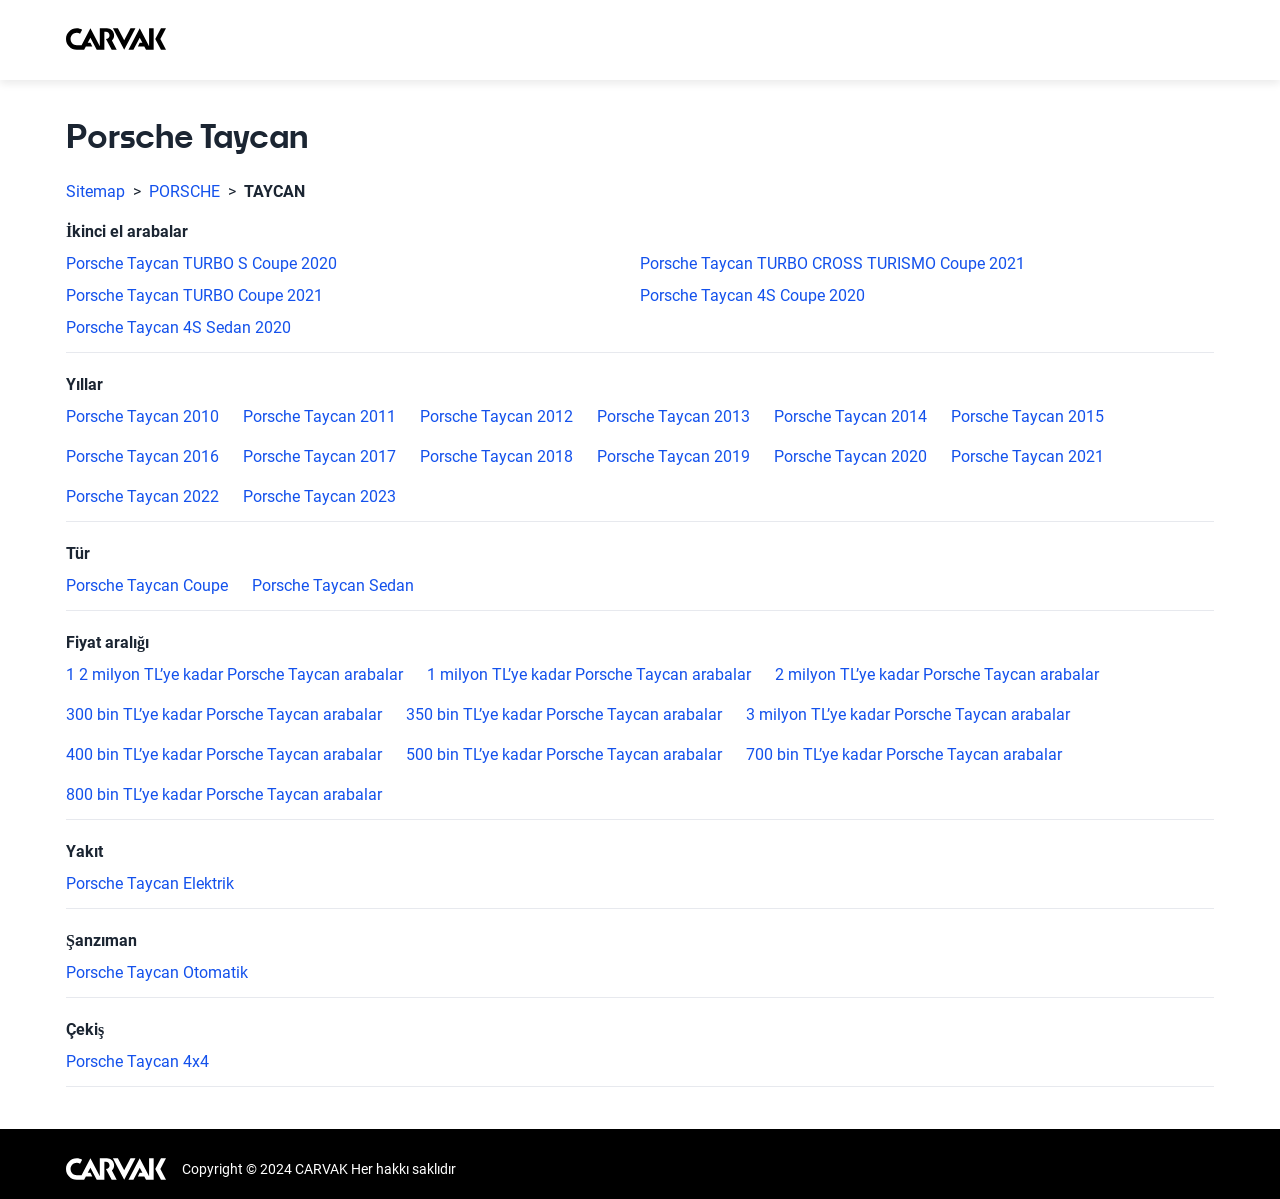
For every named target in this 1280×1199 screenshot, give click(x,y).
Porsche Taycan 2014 (850, 417)
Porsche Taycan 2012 (496, 417)
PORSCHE (184, 191)
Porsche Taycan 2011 (319, 417)
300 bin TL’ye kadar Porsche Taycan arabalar (224, 715)
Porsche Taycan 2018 (496, 457)
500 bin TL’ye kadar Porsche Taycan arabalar (564, 755)
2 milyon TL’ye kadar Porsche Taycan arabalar (937, 675)
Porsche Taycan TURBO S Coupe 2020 (201, 264)
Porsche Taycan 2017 (319, 457)
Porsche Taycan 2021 (1027, 457)
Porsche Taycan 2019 (673, 457)
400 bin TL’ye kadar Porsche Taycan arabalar (224, 755)
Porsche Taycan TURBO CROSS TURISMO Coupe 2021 (832, 264)
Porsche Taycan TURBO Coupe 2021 (194, 296)
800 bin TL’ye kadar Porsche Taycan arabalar (224, 795)
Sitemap (95, 191)
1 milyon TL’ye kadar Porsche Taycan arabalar (589, 675)
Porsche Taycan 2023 (319, 497)
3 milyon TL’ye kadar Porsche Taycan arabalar (908, 715)
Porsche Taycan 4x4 (137, 1062)
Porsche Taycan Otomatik (157, 973)
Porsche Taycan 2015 (1027, 417)
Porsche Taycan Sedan (333, 586)
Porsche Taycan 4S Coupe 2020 (752, 296)
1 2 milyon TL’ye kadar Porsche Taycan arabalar (234, 675)
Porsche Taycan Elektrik (150, 884)
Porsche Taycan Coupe (147, 586)
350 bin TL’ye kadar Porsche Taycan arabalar (564, 715)
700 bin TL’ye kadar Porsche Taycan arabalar (904, 755)
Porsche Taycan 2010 (142, 417)
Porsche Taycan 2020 (850, 457)
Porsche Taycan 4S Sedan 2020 (178, 328)
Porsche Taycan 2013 (673, 417)
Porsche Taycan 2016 (142, 457)
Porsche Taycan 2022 (142, 497)
